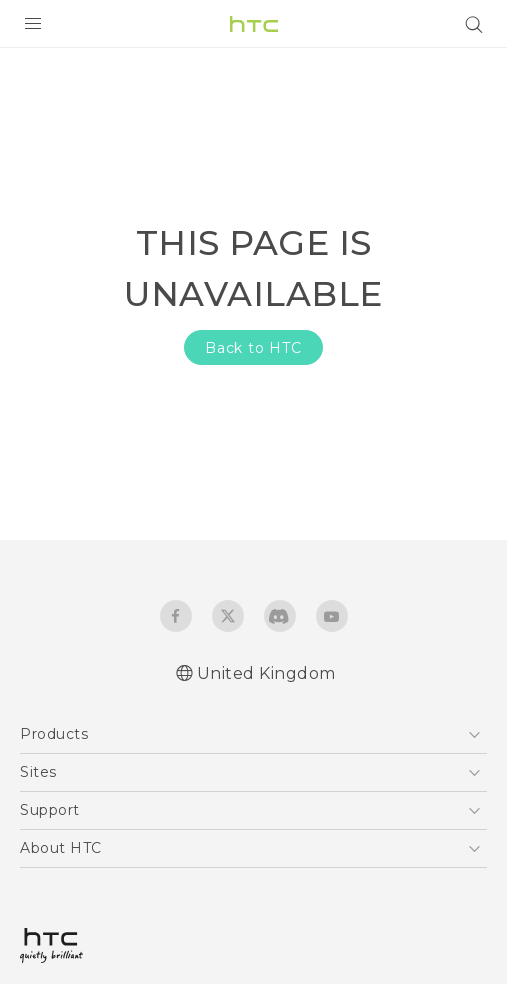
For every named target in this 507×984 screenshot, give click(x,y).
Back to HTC (253, 348)
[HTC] (254, 24)
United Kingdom (266, 673)
